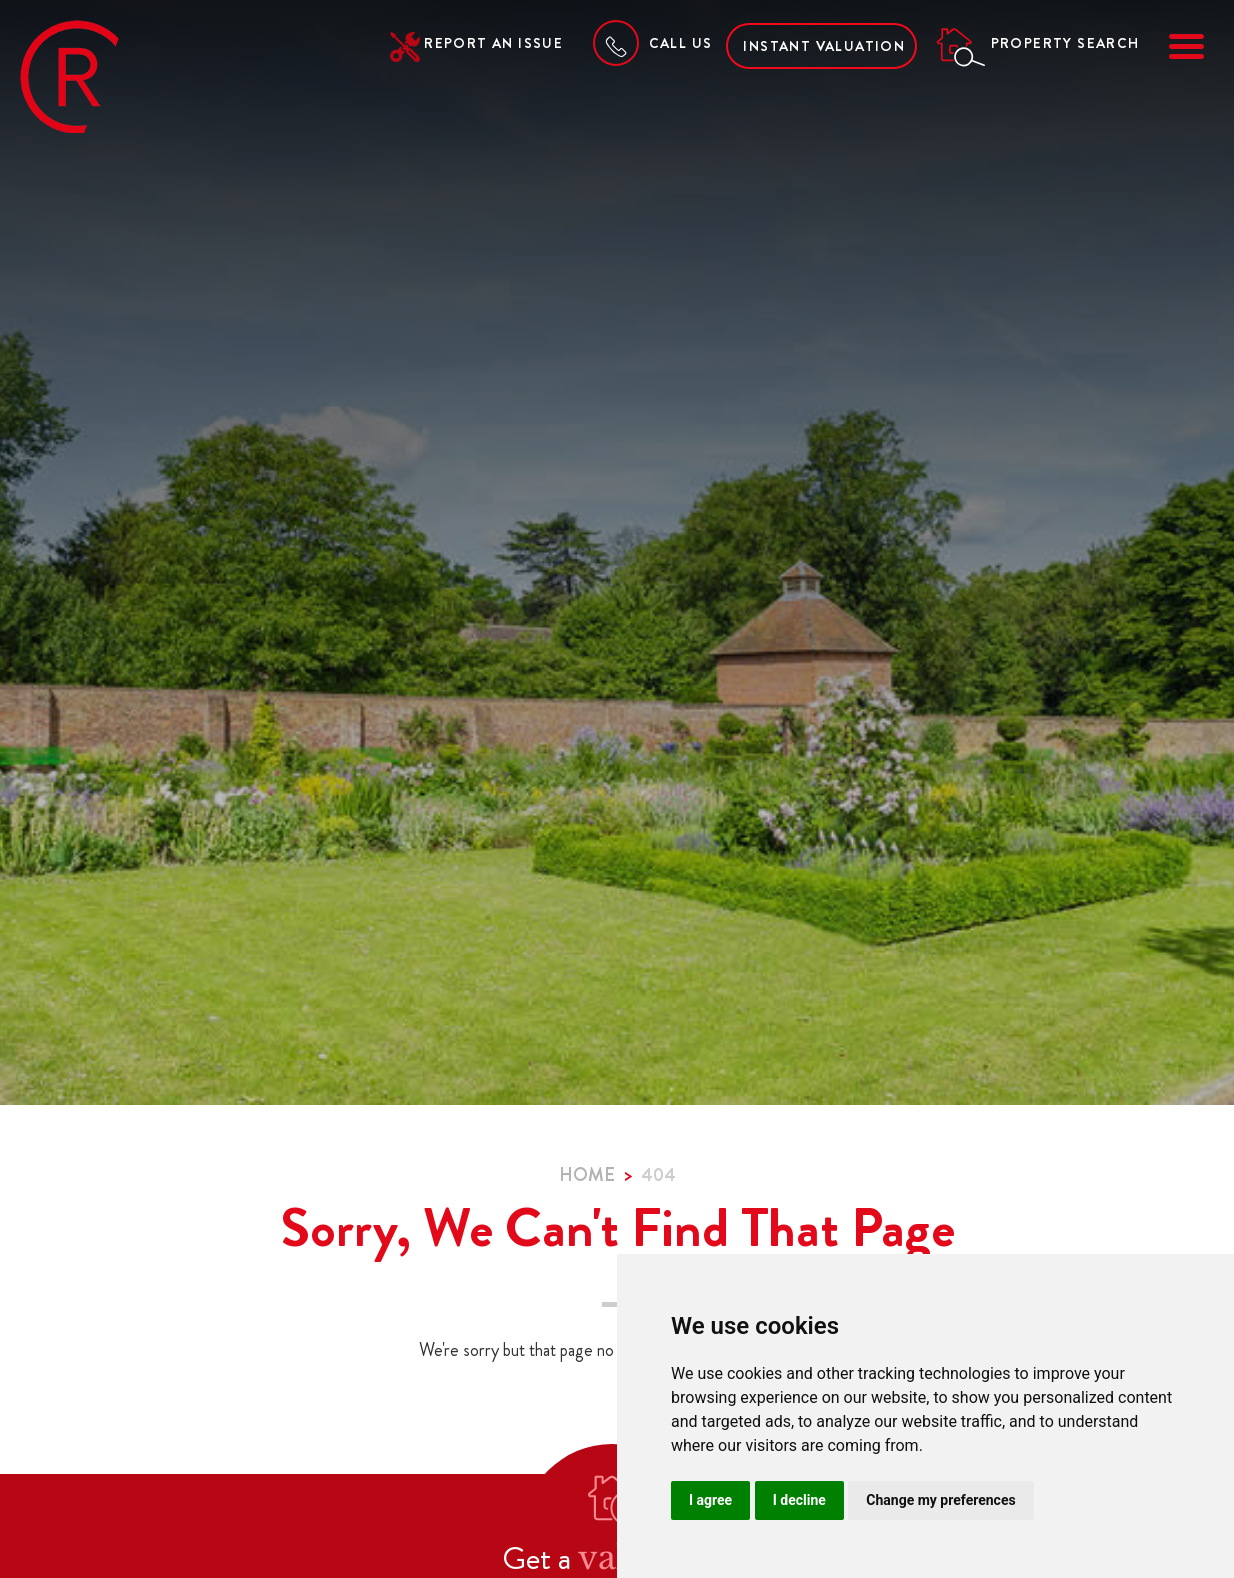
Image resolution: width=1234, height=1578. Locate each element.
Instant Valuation (824, 46)
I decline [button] (799, 1500)
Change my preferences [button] (940, 1500)
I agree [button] (710, 1500)
